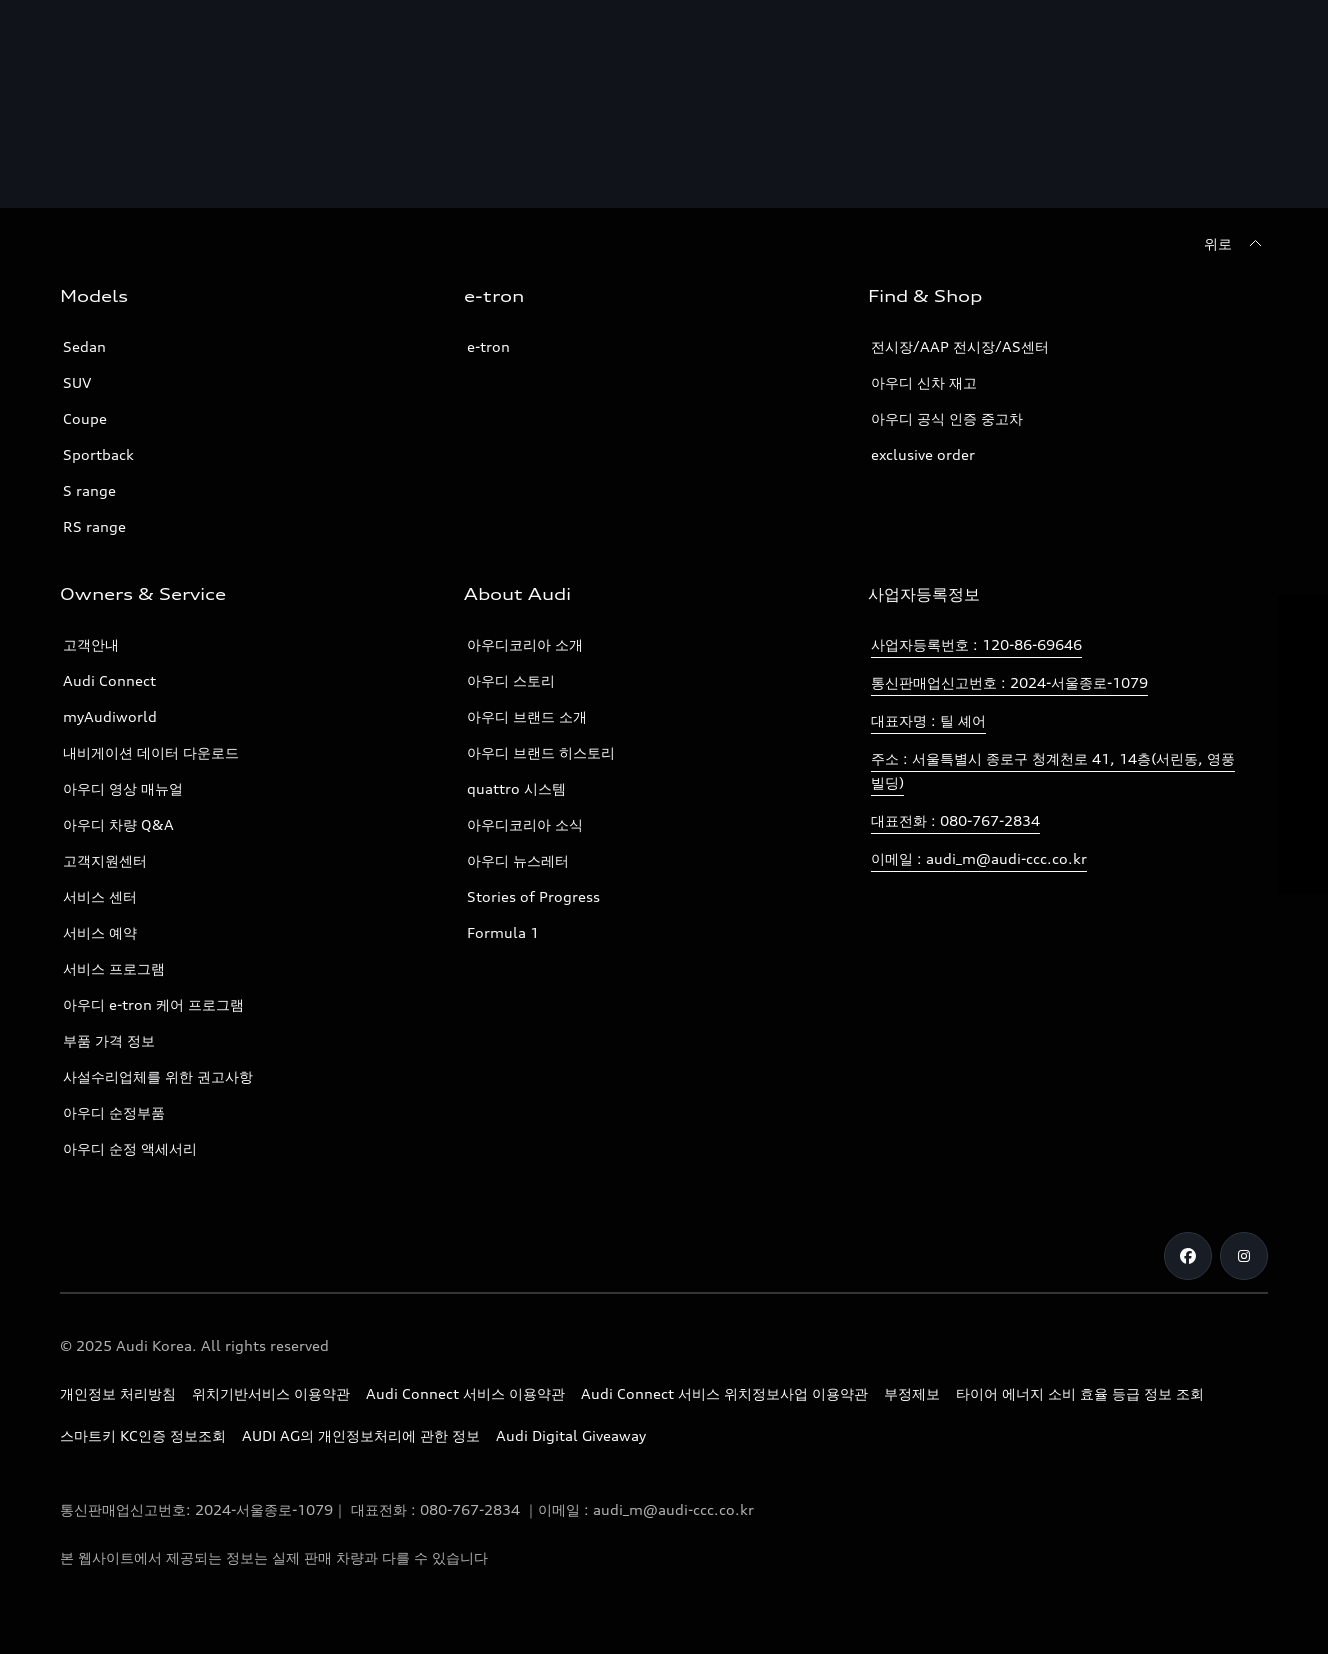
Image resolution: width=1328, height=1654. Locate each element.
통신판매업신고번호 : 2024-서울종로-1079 (1009, 682)
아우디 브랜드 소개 (527, 716)
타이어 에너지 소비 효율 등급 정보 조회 (1080, 1393)
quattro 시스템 (516, 788)
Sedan (84, 346)
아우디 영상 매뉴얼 (123, 788)
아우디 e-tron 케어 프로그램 (153, 1004)
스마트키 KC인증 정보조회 (143, 1435)
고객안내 (91, 644)
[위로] (1236, 244)
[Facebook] (1188, 1256)
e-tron (488, 346)
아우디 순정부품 (114, 1112)
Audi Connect (109, 680)
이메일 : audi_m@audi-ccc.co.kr (979, 858)
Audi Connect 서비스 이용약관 (465, 1393)
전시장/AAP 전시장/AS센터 (960, 346)
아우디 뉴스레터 (518, 860)
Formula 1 (503, 932)
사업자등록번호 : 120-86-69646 (976, 644)
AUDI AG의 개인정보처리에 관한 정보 (361, 1435)
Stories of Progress (533, 896)
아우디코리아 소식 (525, 824)
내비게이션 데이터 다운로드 (151, 752)
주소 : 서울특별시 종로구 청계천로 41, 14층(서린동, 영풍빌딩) (1053, 770)
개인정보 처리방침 (118, 1393)
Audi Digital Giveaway (571, 1435)
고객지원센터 (105, 860)
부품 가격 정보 (109, 1040)
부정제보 (912, 1393)
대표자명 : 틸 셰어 (928, 720)
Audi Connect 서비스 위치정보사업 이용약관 (724, 1393)
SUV (77, 382)
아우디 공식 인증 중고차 (947, 418)
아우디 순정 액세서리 (130, 1148)
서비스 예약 (100, 932)
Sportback (98, 454)
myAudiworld (110, 716)
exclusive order (923, 454)
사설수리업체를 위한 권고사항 (158, 1076)
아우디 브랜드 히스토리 (541, 752)
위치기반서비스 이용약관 (271, 1393)
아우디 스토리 (511, 680)
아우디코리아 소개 (525, 644)
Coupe (85, 418)
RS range (94, 526)
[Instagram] (1244, 1256)
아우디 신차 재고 (924, 382)
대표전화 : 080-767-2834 (955, 820)
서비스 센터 (100, 896)
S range (89, 490)
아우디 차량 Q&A (118, 824)
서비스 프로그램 (114, 968)
